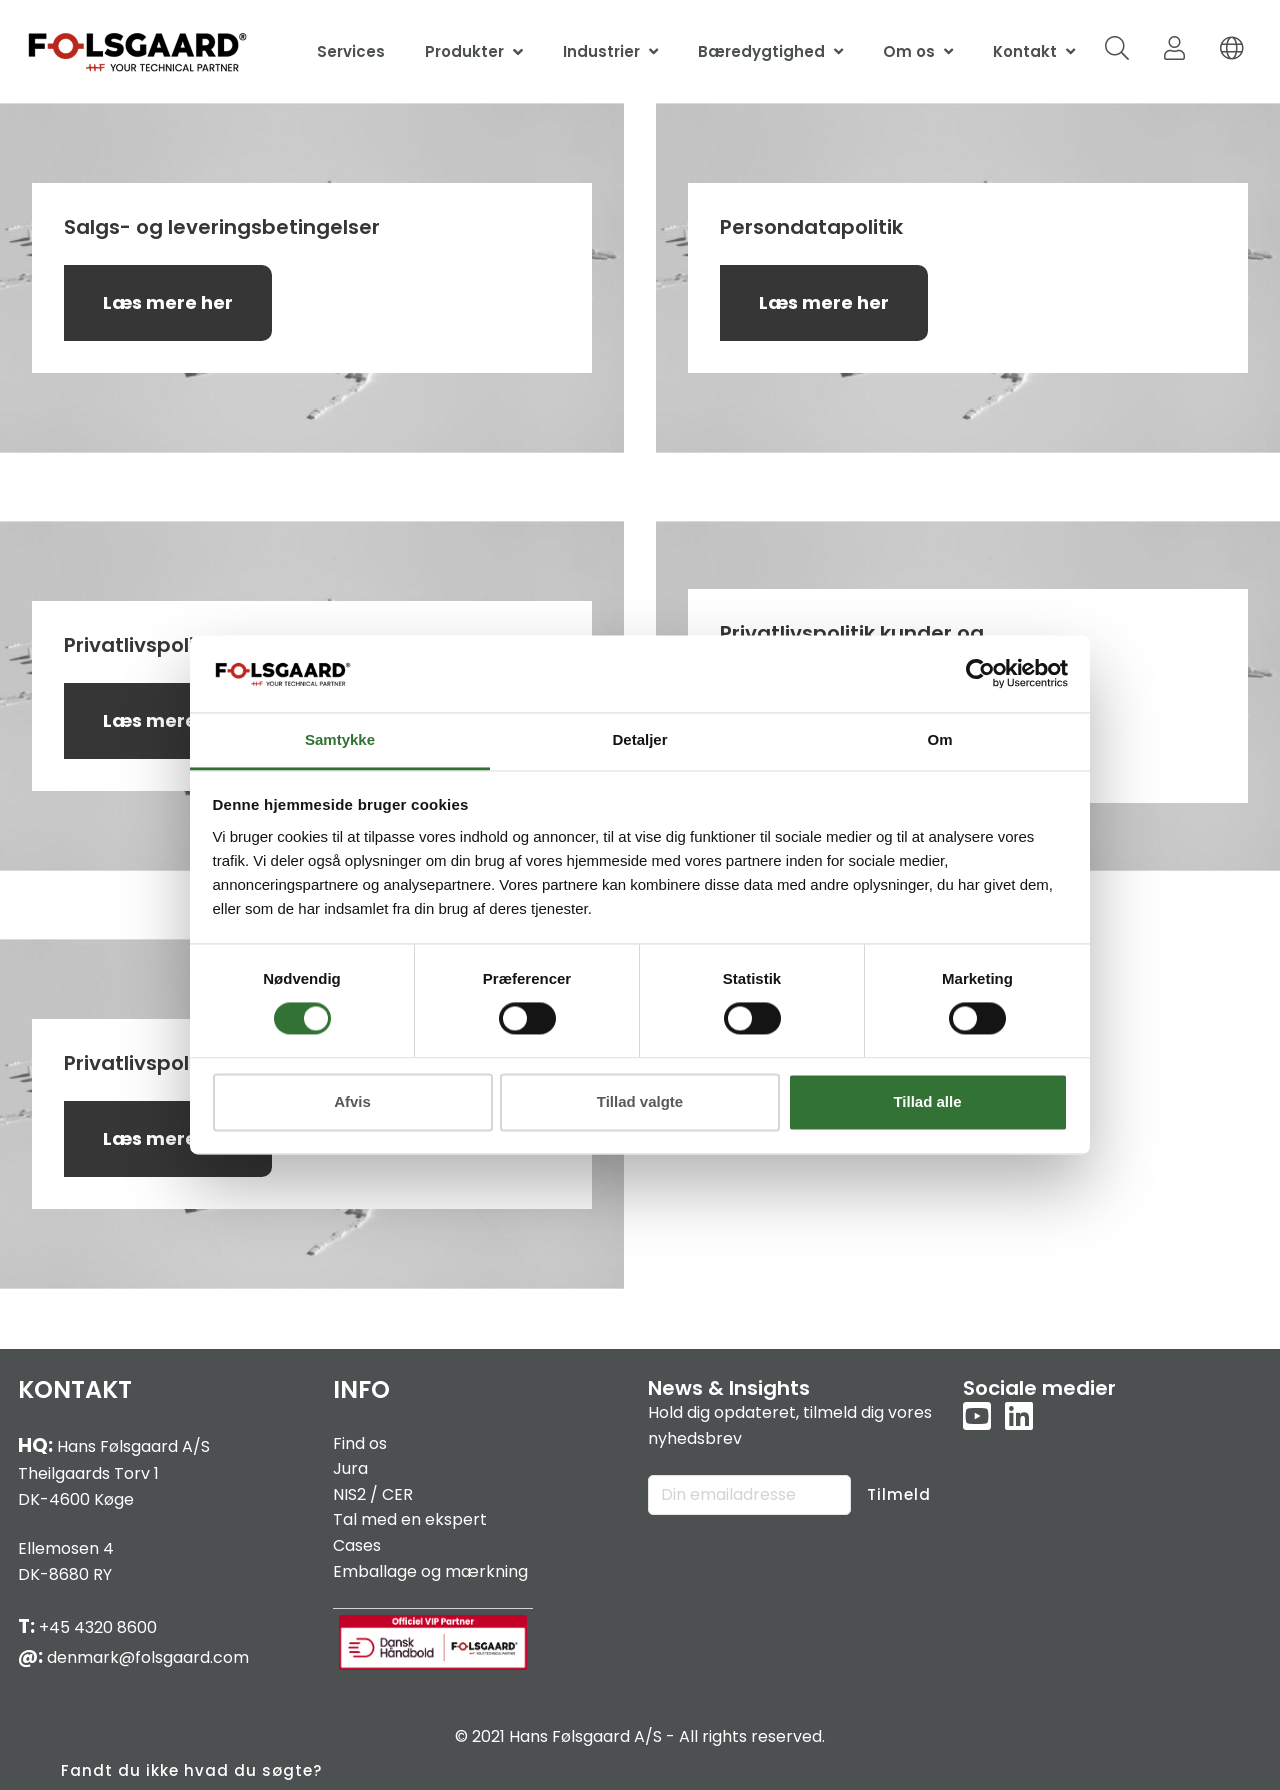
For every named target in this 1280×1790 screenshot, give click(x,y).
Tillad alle (927, 1101)
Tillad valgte (640, 1101)
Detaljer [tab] (639, 739)
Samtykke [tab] (340, 739)
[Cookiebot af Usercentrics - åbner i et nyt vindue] (980, 674)
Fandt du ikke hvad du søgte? (191, 1770)
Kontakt (1025, 51)
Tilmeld (899, 1494)
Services (351, 51)
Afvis (352, 1101)
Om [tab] (939, 739)
